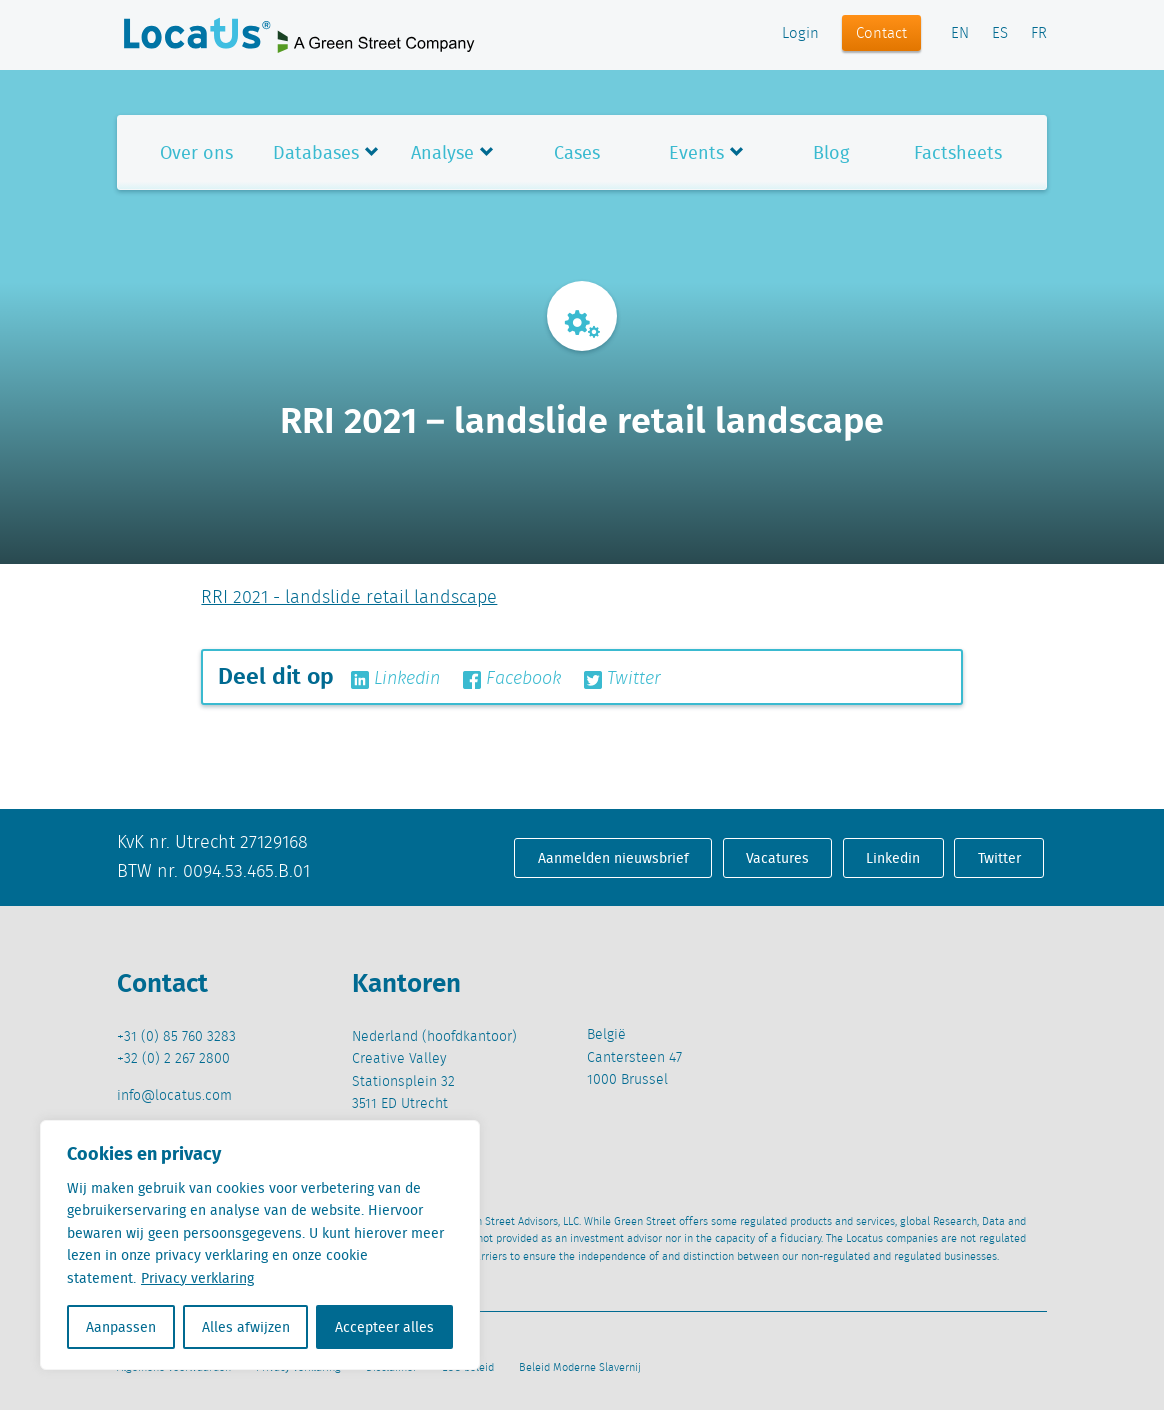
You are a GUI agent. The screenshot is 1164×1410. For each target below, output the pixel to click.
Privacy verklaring (197, 1278)
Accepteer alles (384, 1327)
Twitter (622, 679)
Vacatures (777, 858)
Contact (881, 34)
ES (1000, 34)
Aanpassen (121, 1327)
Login (800, 34)
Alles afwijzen (246, 1327)
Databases (316, 152)
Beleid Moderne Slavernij (580, 1368)
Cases (577, 152)
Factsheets (958, 152)
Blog (831, 152)
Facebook (512, 679)
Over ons (196, 152)
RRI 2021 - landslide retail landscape (349, 598)
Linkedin (395, 679)
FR (1039, 34)
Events (696, 152)
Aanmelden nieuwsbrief (613, 858)
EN (960, 34)
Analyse (442, 152)
